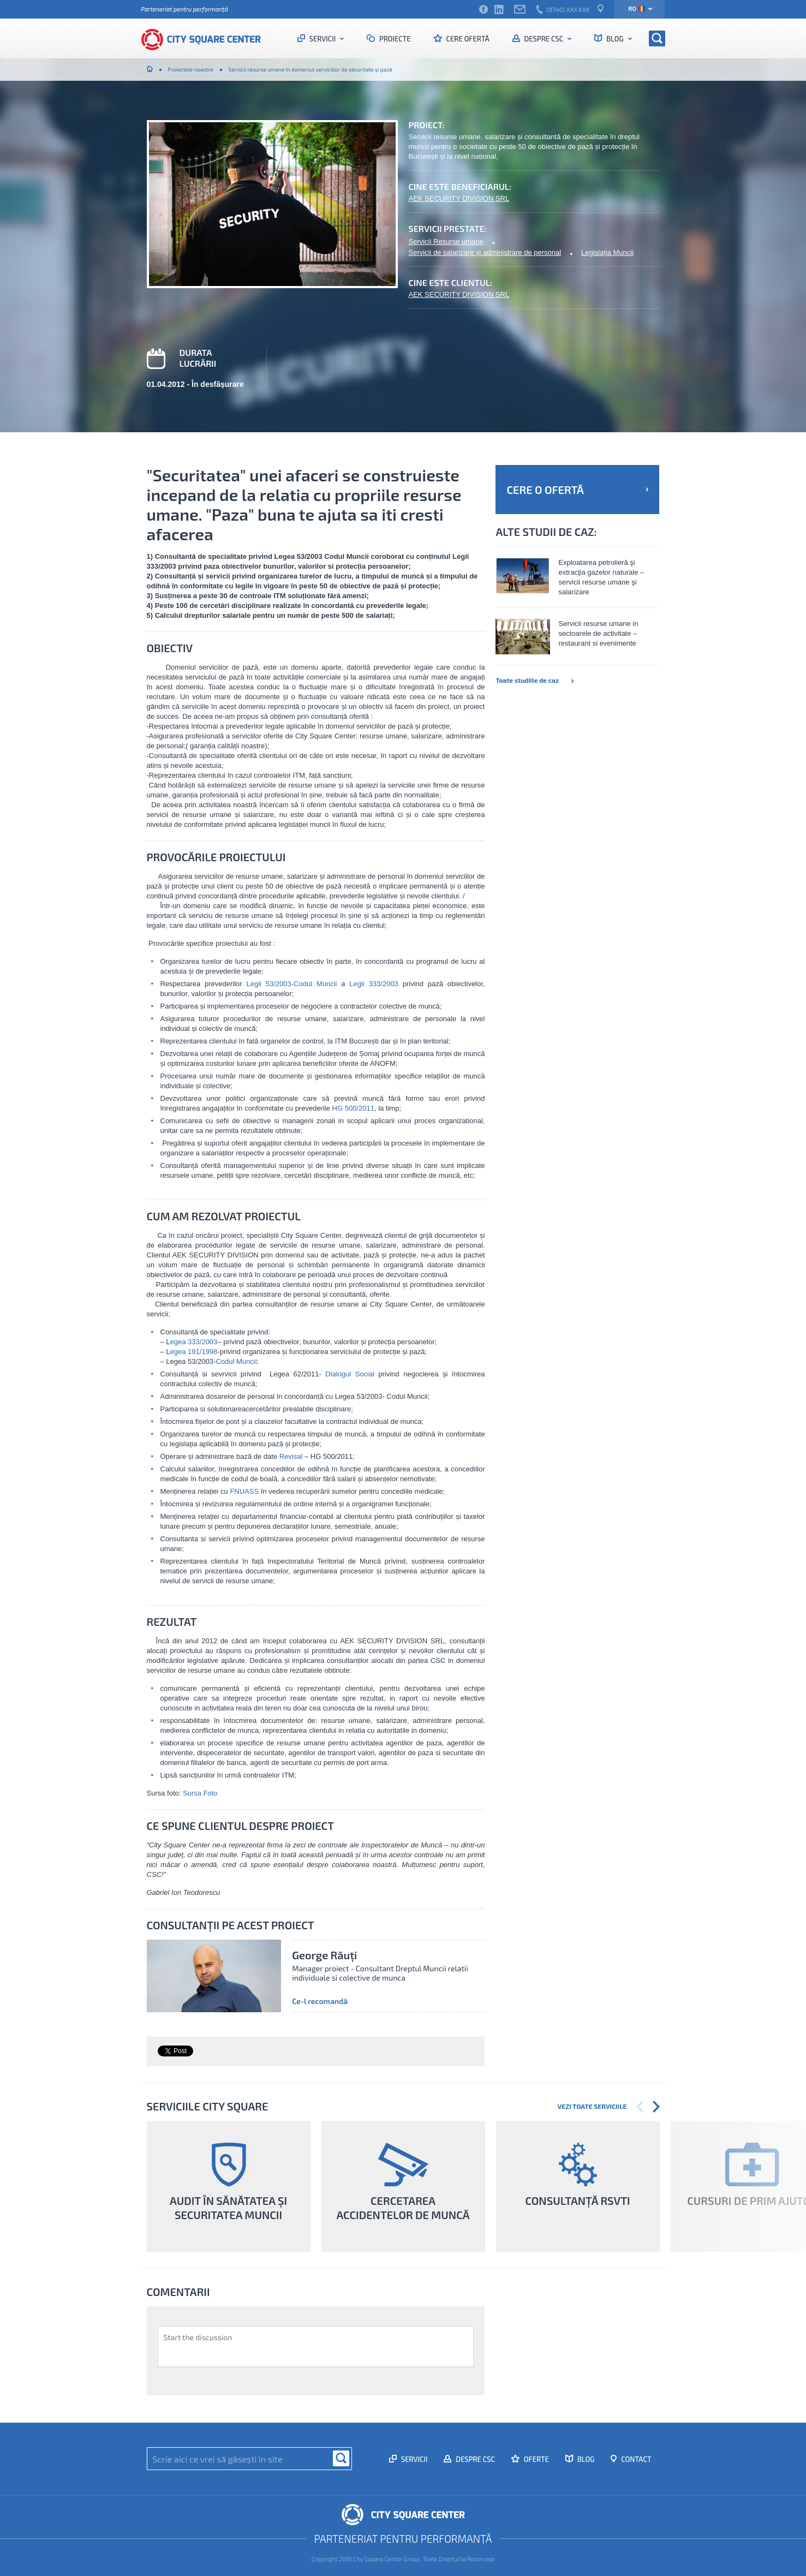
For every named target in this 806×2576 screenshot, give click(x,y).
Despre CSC (544, 38)
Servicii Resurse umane (446, 241)
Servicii (322, 38)
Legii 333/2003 (373, 984)
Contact (635, 2459)
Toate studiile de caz (534, 680)
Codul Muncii (236, 1361)
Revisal (291, 1456)
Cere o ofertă (577, 489)
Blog (615, 38)
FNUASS (245, 1491)
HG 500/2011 (353, 1108)
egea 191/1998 (194, 1351)
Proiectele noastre (190, 69)
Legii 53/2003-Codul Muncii (292, 984)
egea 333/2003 (194, 1342)
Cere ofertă (467, 38)
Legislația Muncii (607, 252)
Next (656, 2107)
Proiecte (394, 38)
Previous (639, 2107)
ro (636, 8)
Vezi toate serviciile (592, 2106)
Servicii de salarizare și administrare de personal (485, 252)
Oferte (535, 2459)
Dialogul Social (349, 1374)
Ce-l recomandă (320, 2001)
